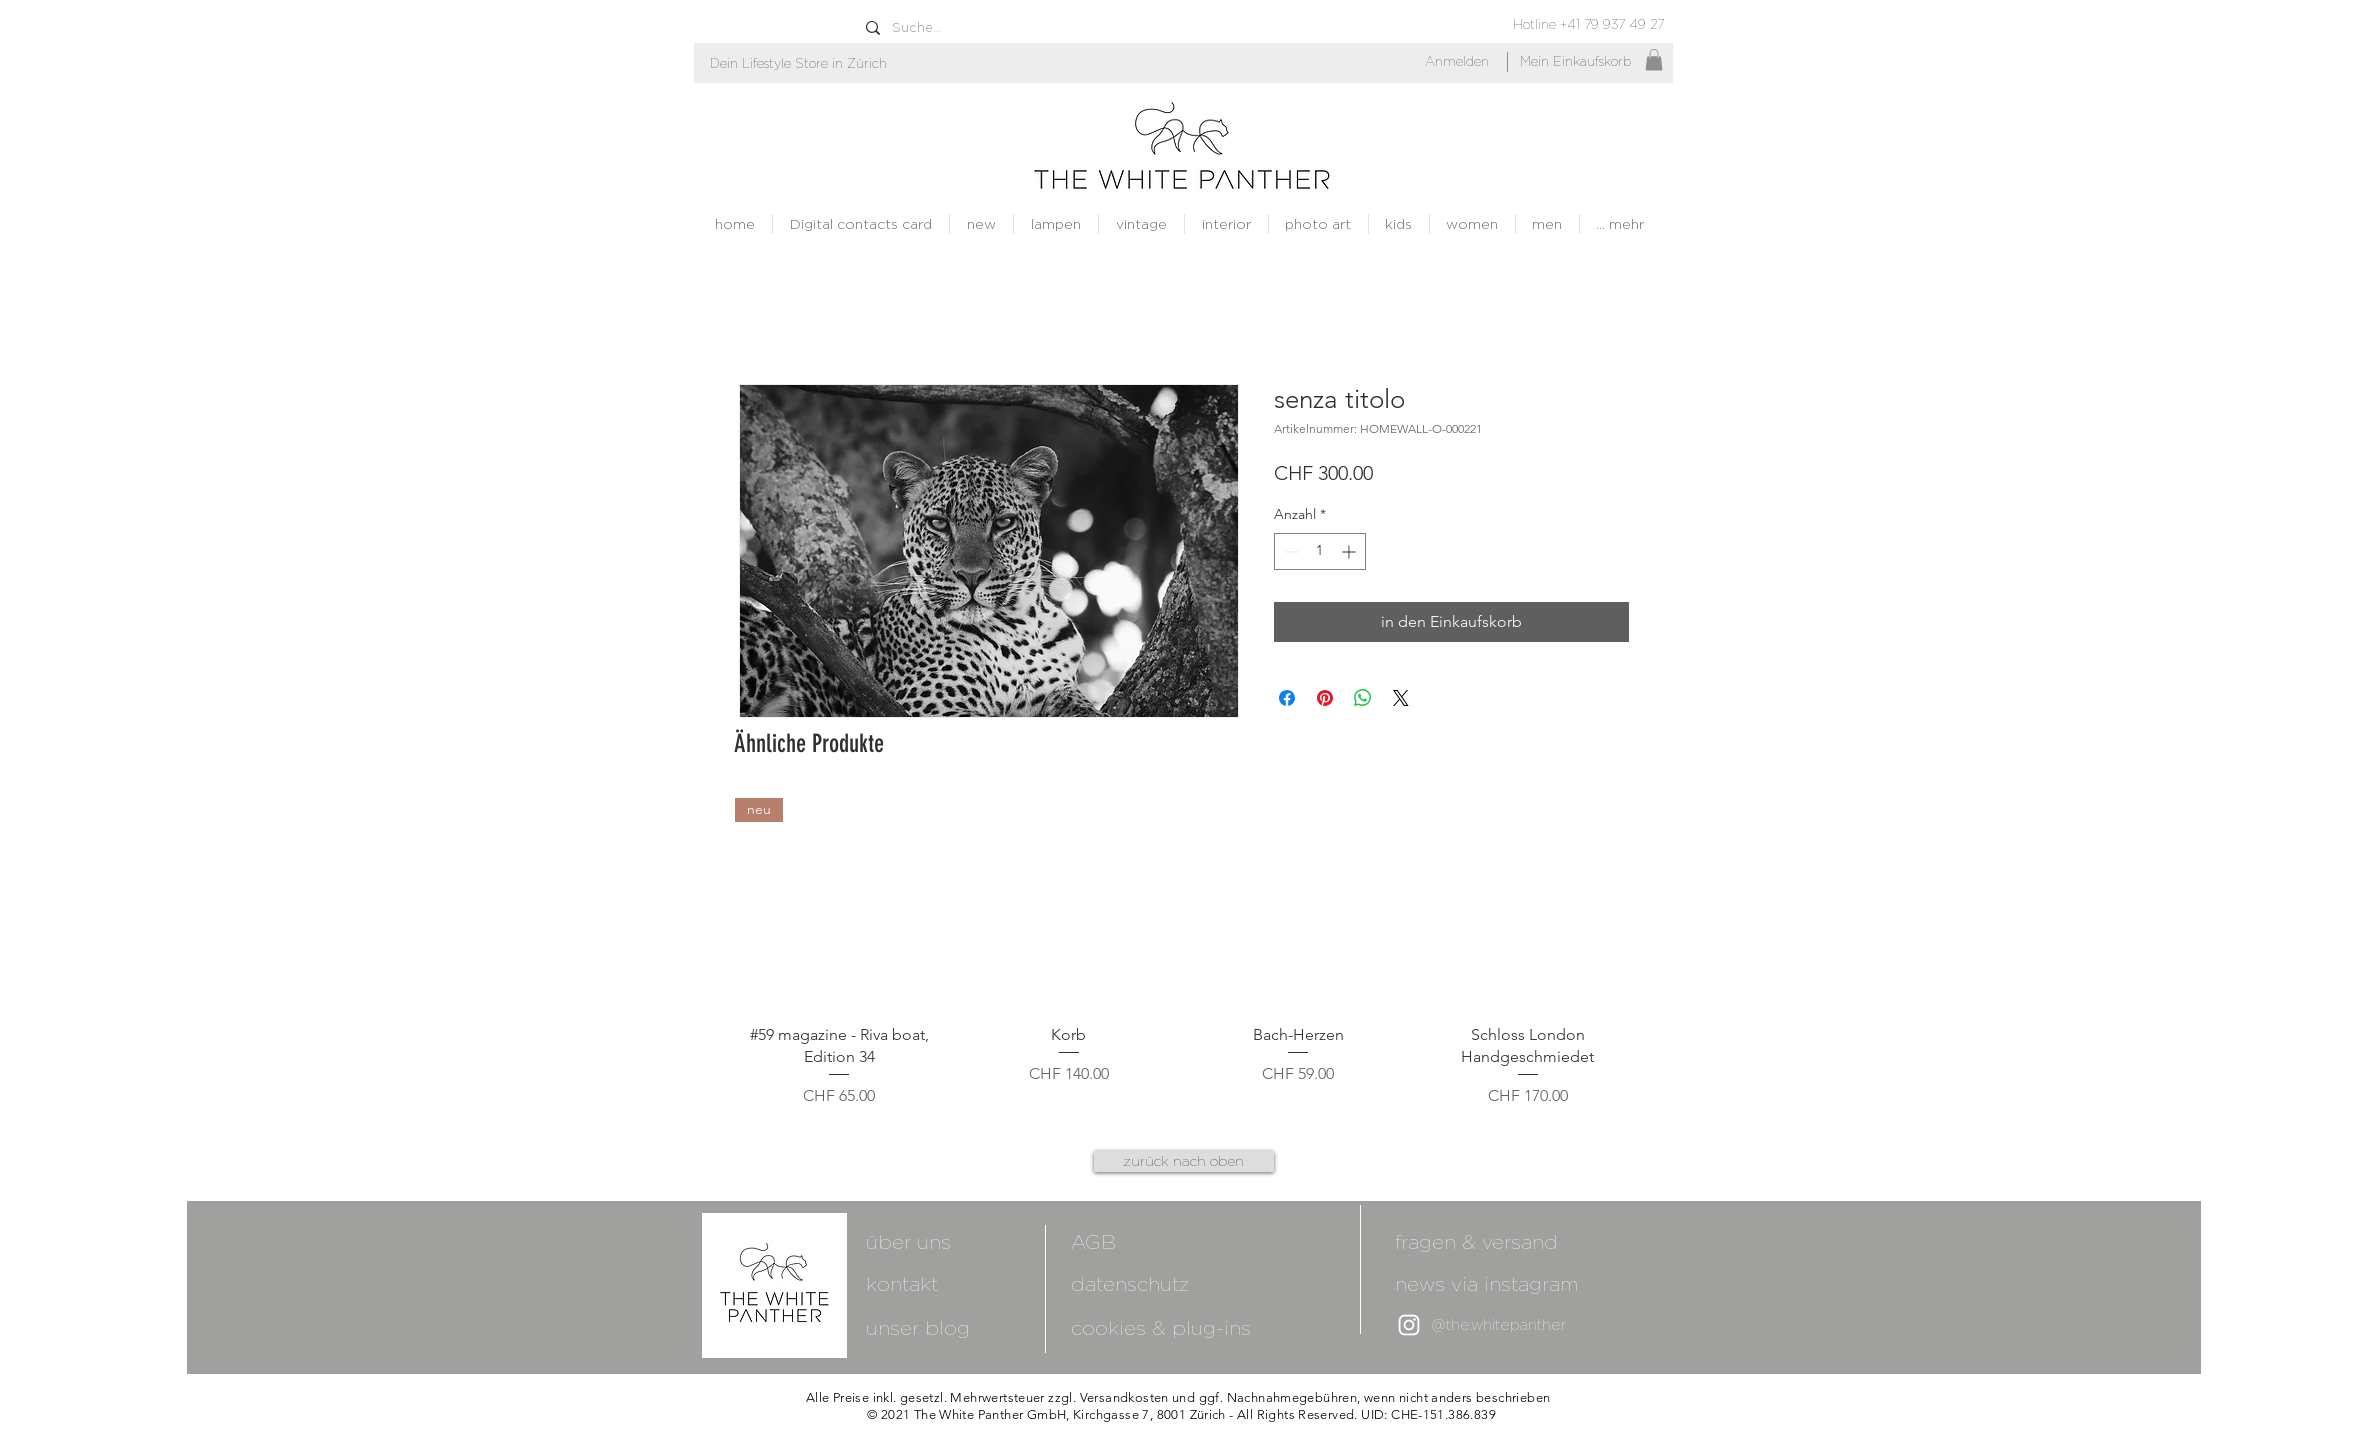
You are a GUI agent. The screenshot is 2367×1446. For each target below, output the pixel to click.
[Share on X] (1401, 698)
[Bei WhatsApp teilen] (1363, 698)
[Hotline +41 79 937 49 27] (1588, 24)
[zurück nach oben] (1184, 1161)
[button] (798, 63)
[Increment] (1350, 551)
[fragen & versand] (1476, 1241)
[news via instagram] (1519, 1283)
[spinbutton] (1320, 551)
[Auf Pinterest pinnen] (1325, 698)
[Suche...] (967, 28)
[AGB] (1184, 1241)
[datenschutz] (1130, 1283)
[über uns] (973, 1241)
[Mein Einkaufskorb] (1575, 62)
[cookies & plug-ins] (1184, 1327)
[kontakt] (973, 1283)
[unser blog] (918, 1327)
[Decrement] (1289, 551)
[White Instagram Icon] (1409, 1325)
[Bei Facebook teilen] (1287, 698)
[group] (1184, 953)
